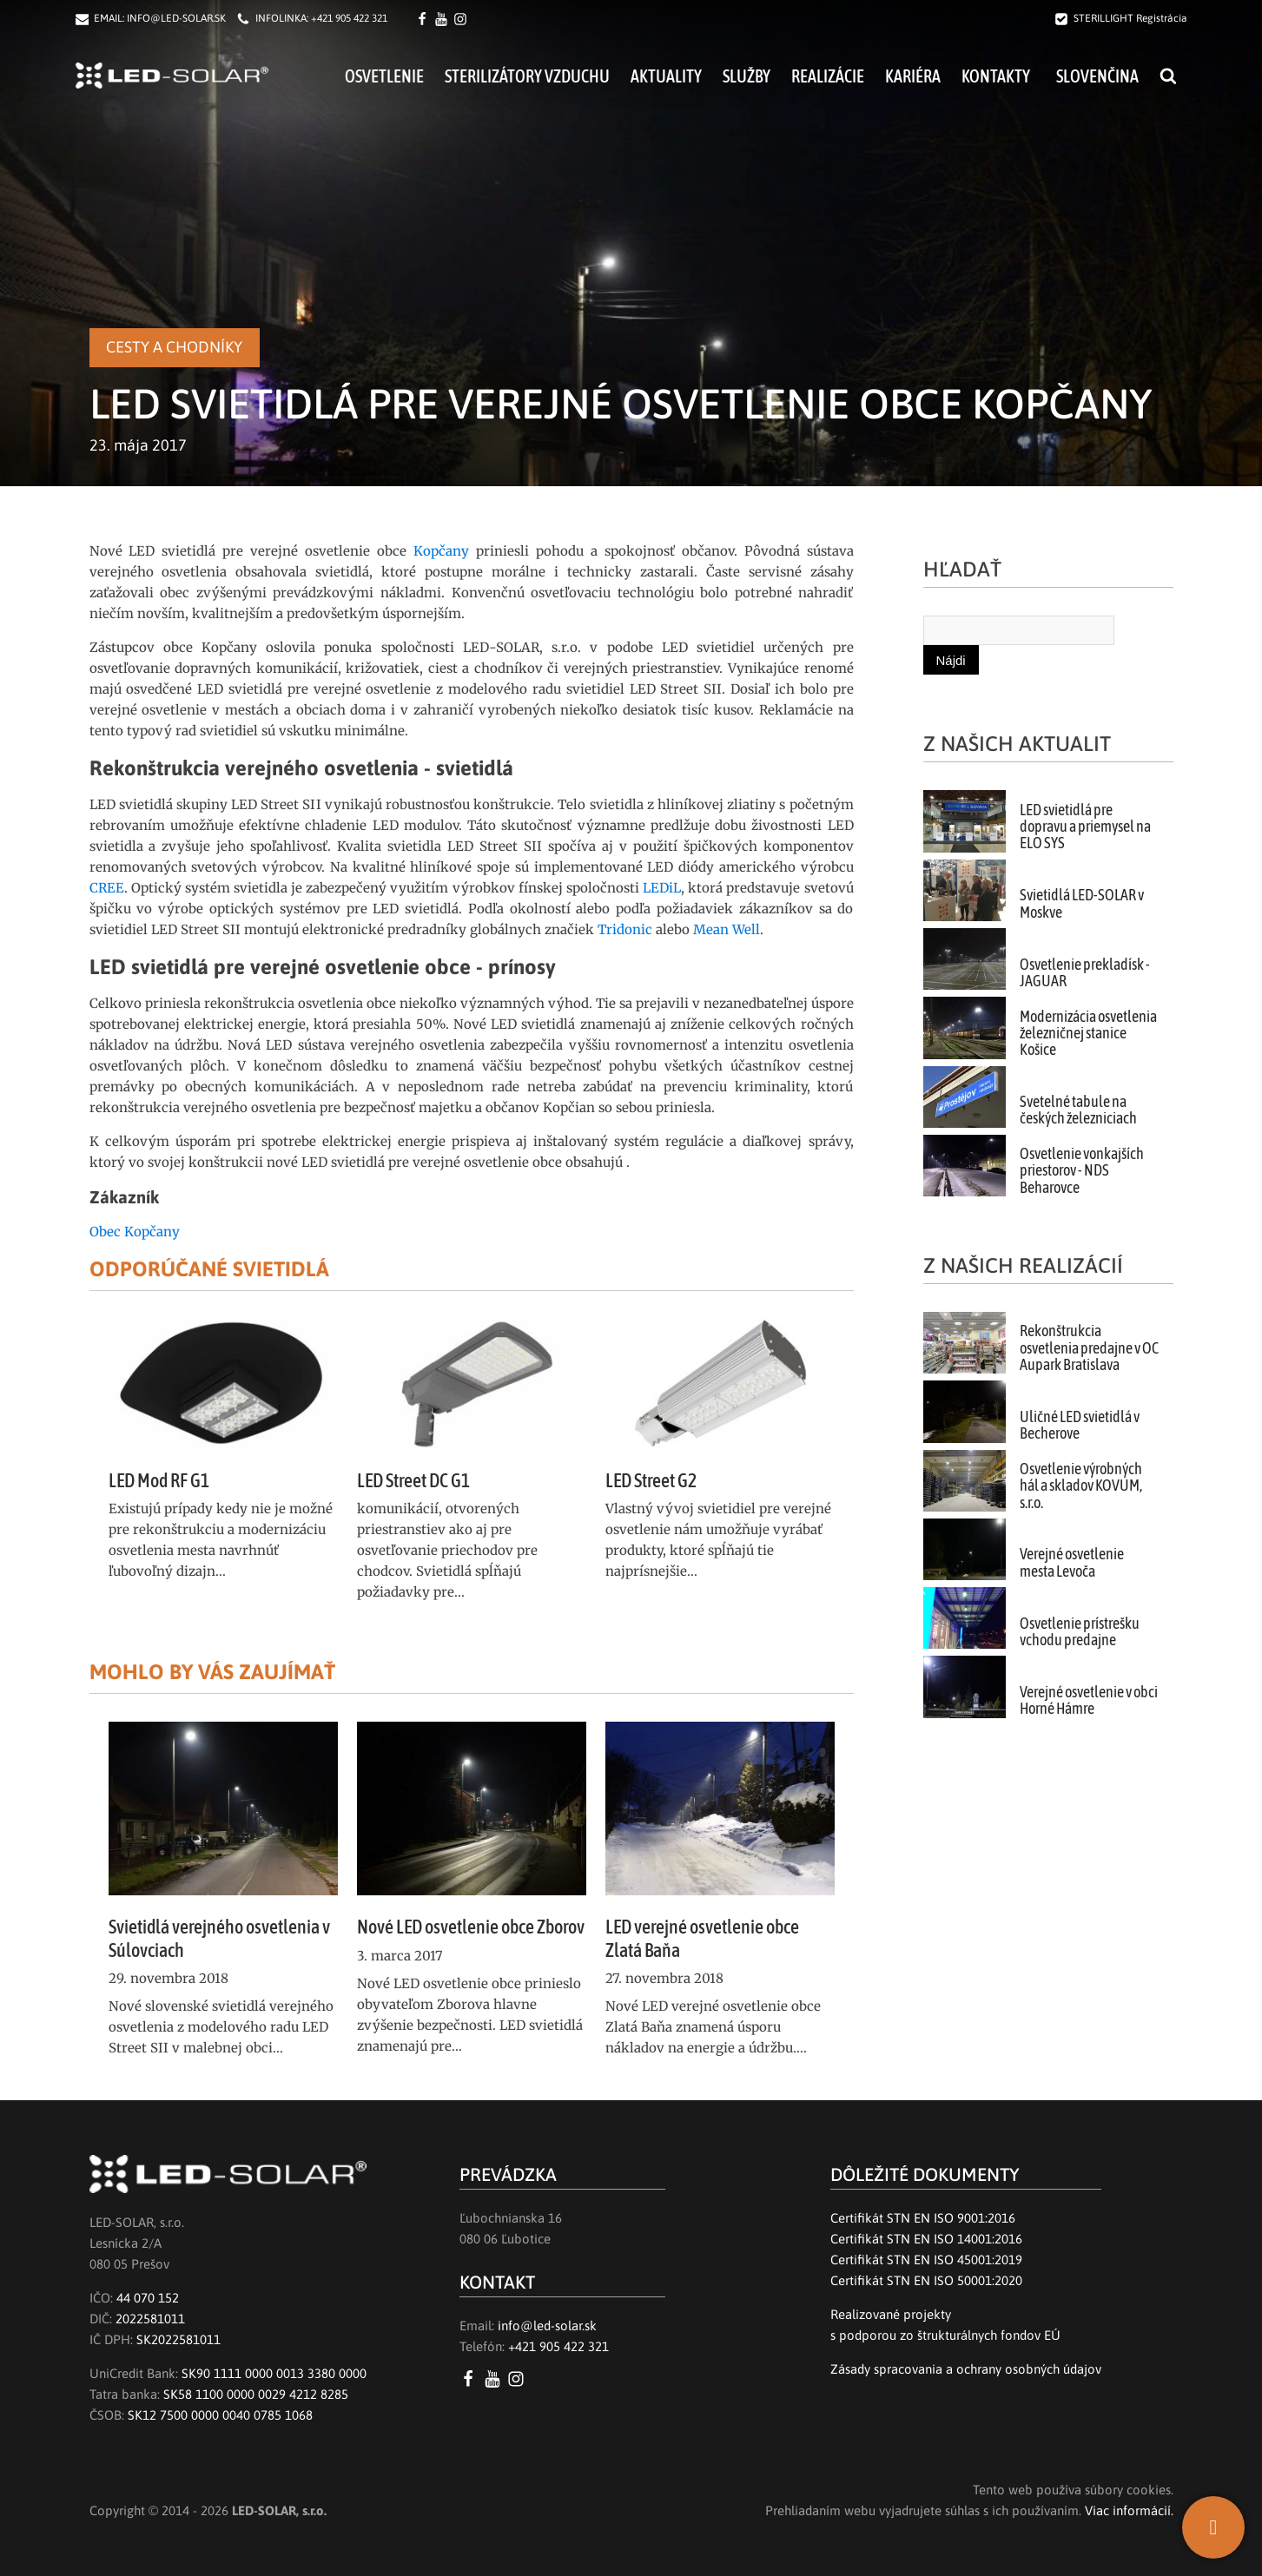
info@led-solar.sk (547, 2325)
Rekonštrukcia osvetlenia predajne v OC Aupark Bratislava (1089, 1348)
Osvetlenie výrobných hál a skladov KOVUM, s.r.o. (1081, 1486)
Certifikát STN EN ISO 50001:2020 (926, 2280)
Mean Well (726, 929)
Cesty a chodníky (174, 347)
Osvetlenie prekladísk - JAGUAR (1085, 973)
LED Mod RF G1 (159, 1480)
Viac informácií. (1129, 2510)
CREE (106, 888)
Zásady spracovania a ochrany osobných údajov (965, 2369)
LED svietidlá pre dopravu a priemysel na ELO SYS (1085, 827)
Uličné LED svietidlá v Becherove (1080, 1425)
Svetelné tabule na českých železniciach (1078, 1110)
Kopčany (441, 551)
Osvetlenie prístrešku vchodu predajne (1080, 1632)
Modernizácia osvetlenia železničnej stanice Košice (1088, 1033)
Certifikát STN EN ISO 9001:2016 (922, 2217)
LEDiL (662, 888)
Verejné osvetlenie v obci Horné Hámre (1089, 1700)
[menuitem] (1095, 75)
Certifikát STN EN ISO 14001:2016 (926, 2238)
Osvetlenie (384, 76)
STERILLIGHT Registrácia (1130, 18)
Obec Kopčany (134, 1231)
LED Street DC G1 (413, 1480)
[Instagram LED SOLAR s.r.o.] (519, 2379)
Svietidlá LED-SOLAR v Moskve (1082, 903)
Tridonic (625, 929)
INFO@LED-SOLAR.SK (176, 18)
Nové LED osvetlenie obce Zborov (471, 1926)
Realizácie (827, 76)
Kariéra (913, 76)
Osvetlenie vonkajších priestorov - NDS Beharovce (1082, 1170)
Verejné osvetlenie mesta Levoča (1072, 1562)
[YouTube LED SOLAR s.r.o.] (495, 2379)
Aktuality (666, 76)
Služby (746, 76)
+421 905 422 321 (349, 18)
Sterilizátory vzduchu (527, 76)
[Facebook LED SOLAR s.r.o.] (424, 19)
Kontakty (995, 76)
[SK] (1213, 2527)
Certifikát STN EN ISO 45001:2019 (926, 2259)
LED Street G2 (651, 1480)
